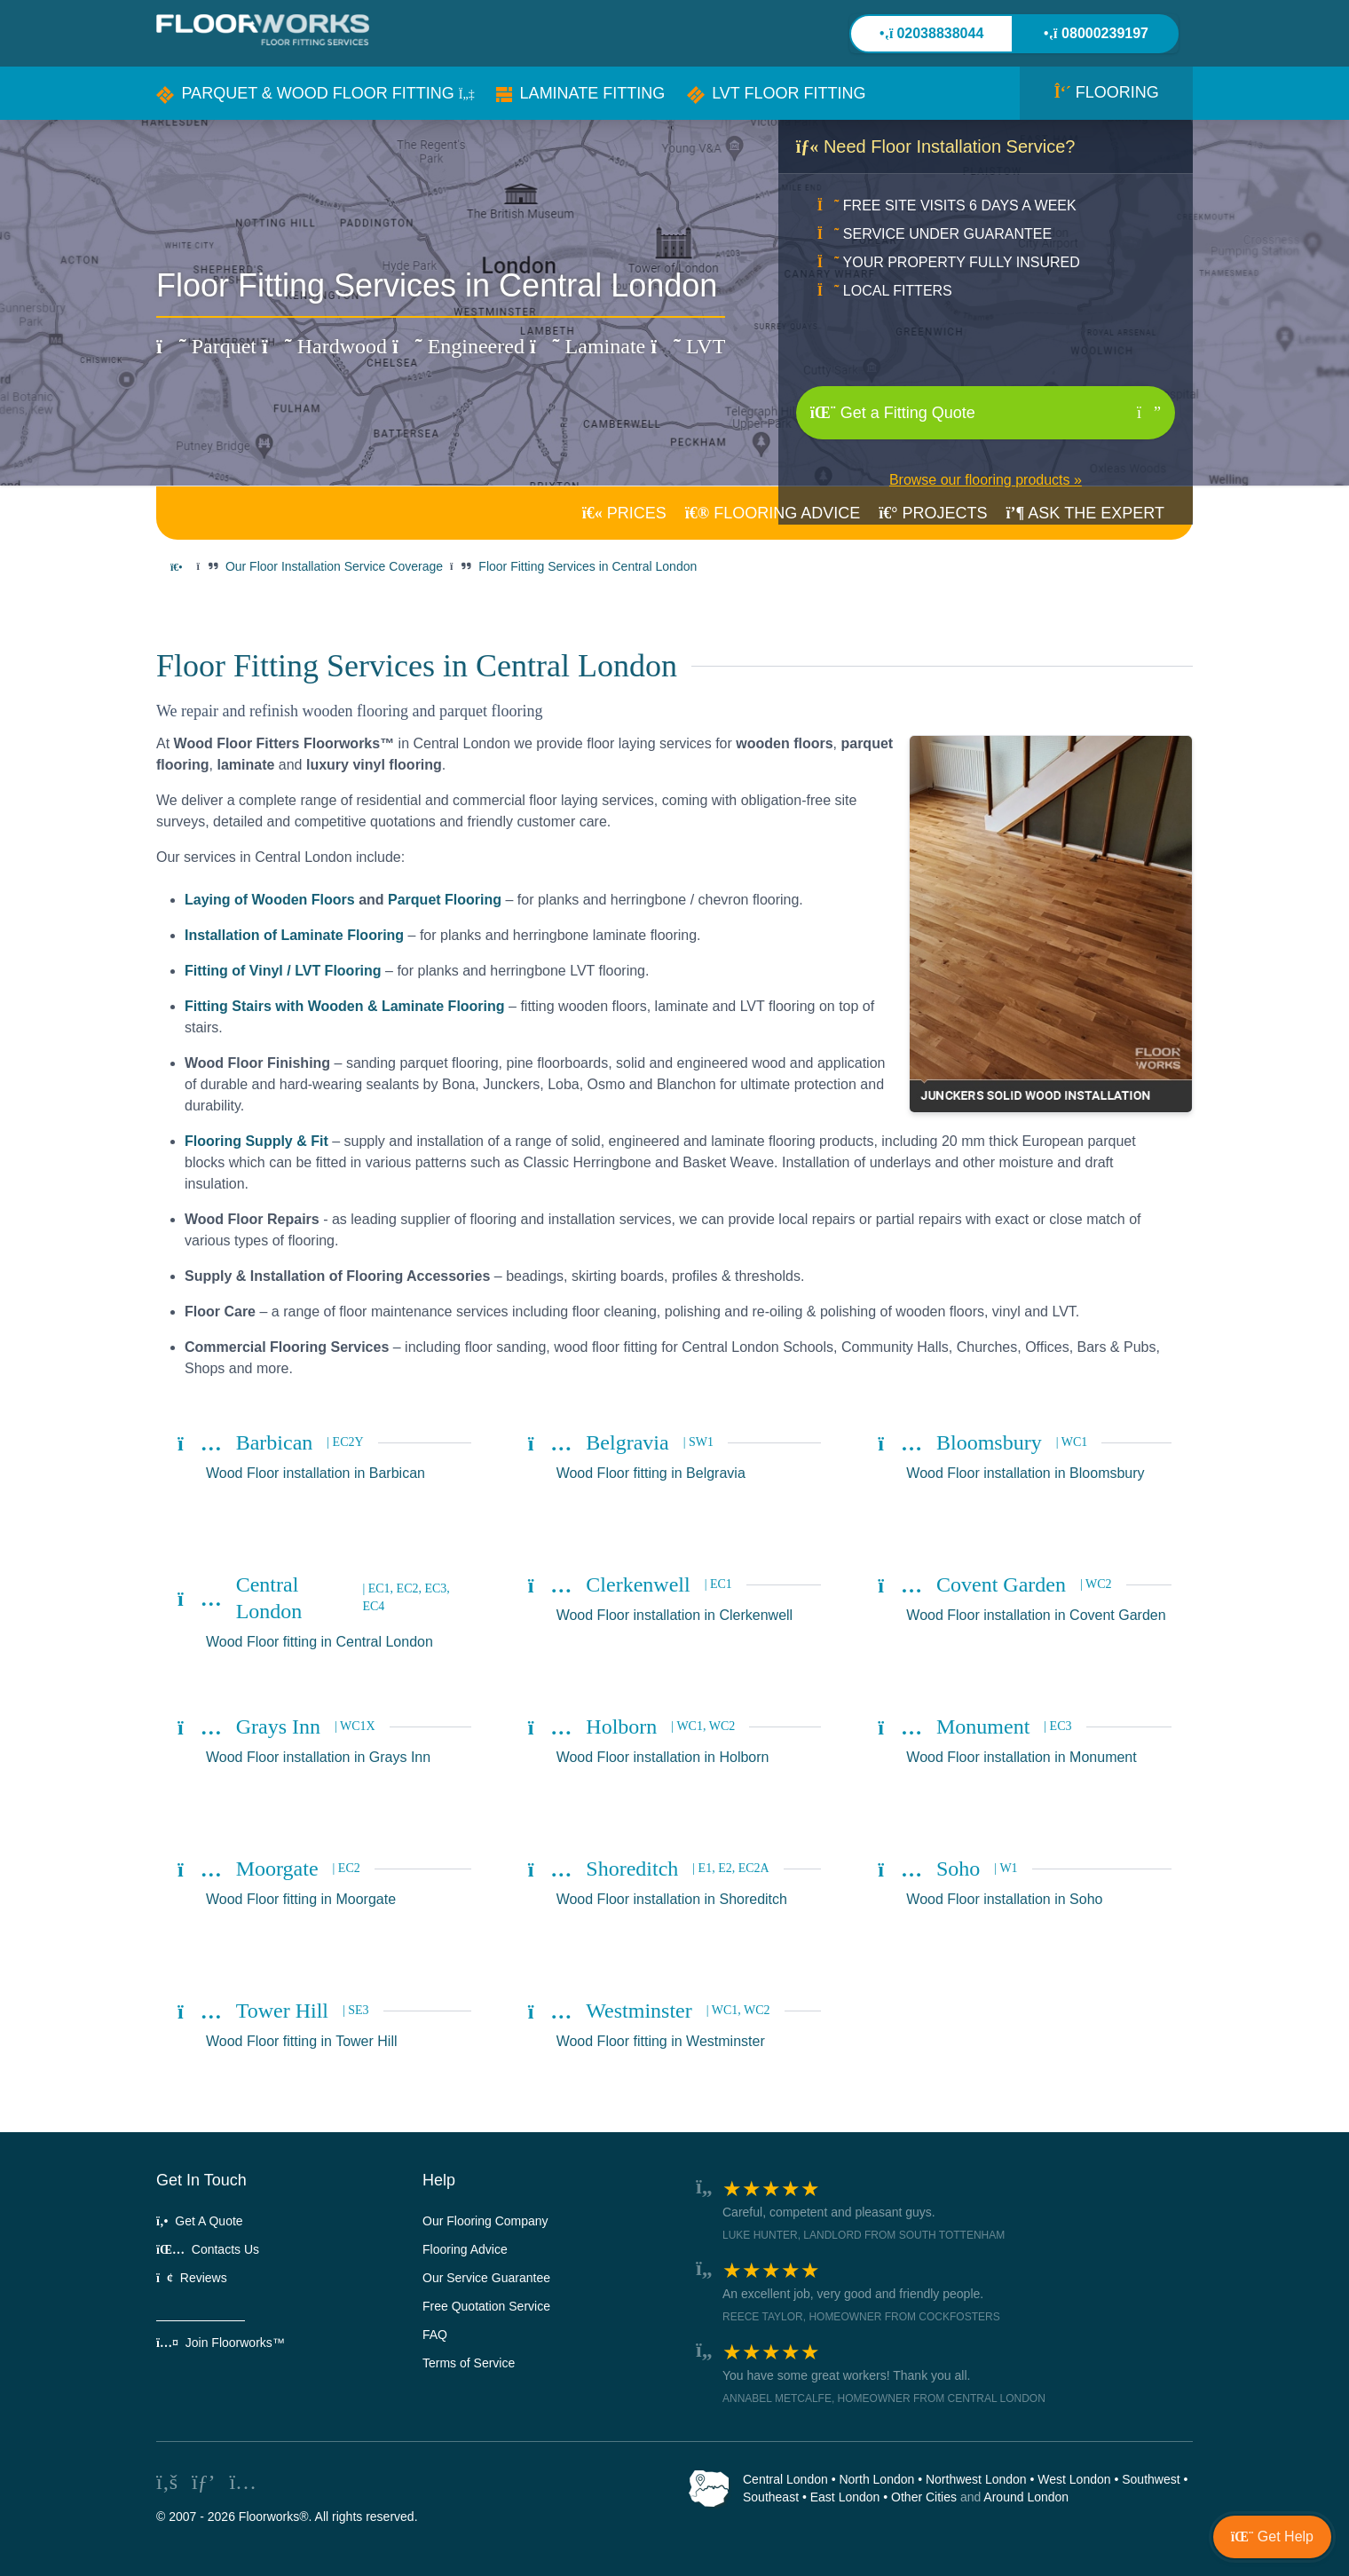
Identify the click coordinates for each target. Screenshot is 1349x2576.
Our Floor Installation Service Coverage (334, 566)
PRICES (624, 513)
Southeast (771, 2497)
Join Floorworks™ (220, 2342)
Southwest (1150, 2479)
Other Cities (924, 2497)
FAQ (434, 2334)
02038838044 (932, 33)
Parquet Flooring (444, 899)
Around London (1026, 2497)
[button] (315, 93)
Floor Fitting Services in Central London (587, 566)
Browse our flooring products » (985, 479)
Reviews (191, 2278)
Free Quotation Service (486, 2306)
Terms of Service (468, 2363)
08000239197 (1096, 33)
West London (1073, 2479)
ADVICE (773, 513)
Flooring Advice (465, 2249)
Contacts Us (207, 2249)
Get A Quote (199, 2221)
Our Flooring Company (485, 2221)
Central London (785, 2479)
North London (876, 2479)
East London (845, 2497)
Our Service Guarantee (486, 2278)
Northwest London (976, 2479)
